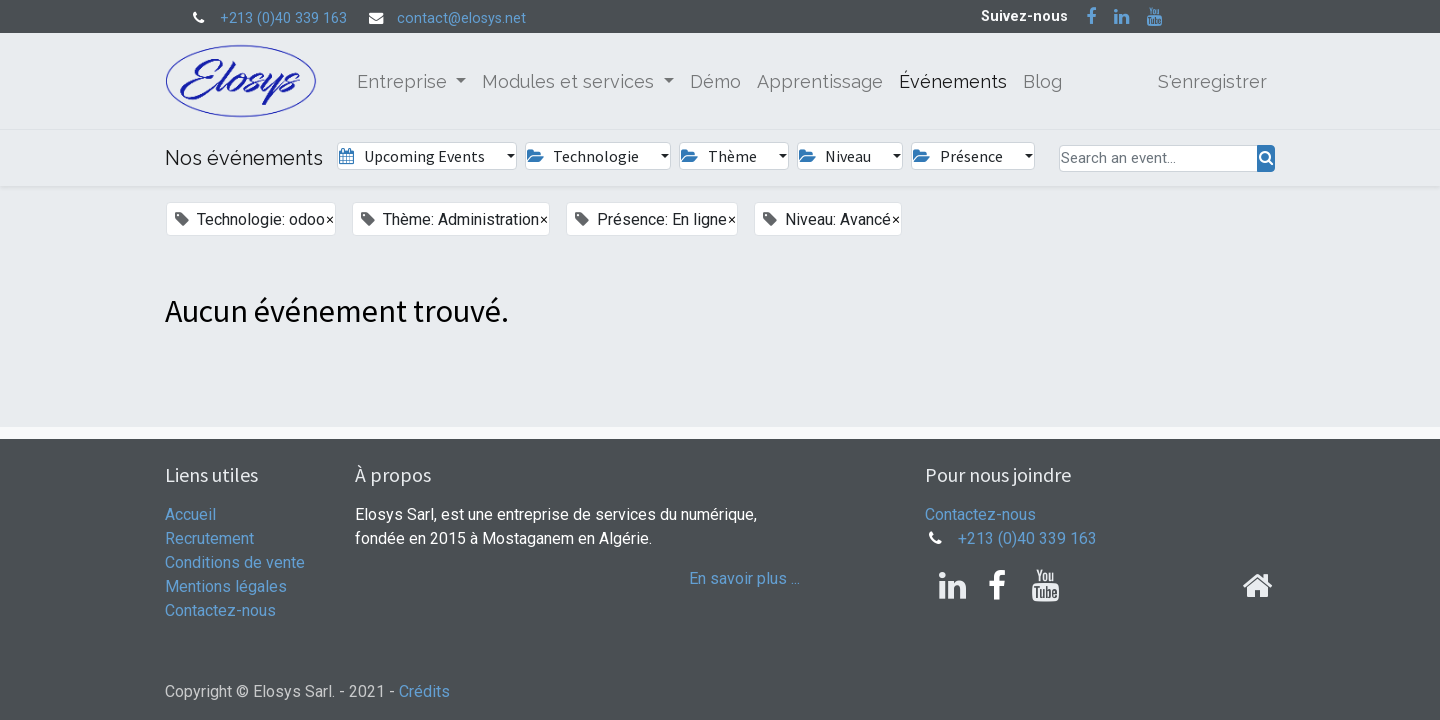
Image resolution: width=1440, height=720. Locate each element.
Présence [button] (959, 156)
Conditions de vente (235, 562)
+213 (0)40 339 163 (283, 18)
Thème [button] (720, 156)
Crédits (424, 691)
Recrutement (209, 538)
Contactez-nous (220, 610)
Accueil (190, 514)
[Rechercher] (1266, 158)
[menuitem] (715, 81)
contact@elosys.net (461, 18)
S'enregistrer (1212, 81)
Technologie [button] (584, 156)
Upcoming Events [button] (413, 156)
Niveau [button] (836, 156)
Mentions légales (226, 586)
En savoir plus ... (744, 578)
